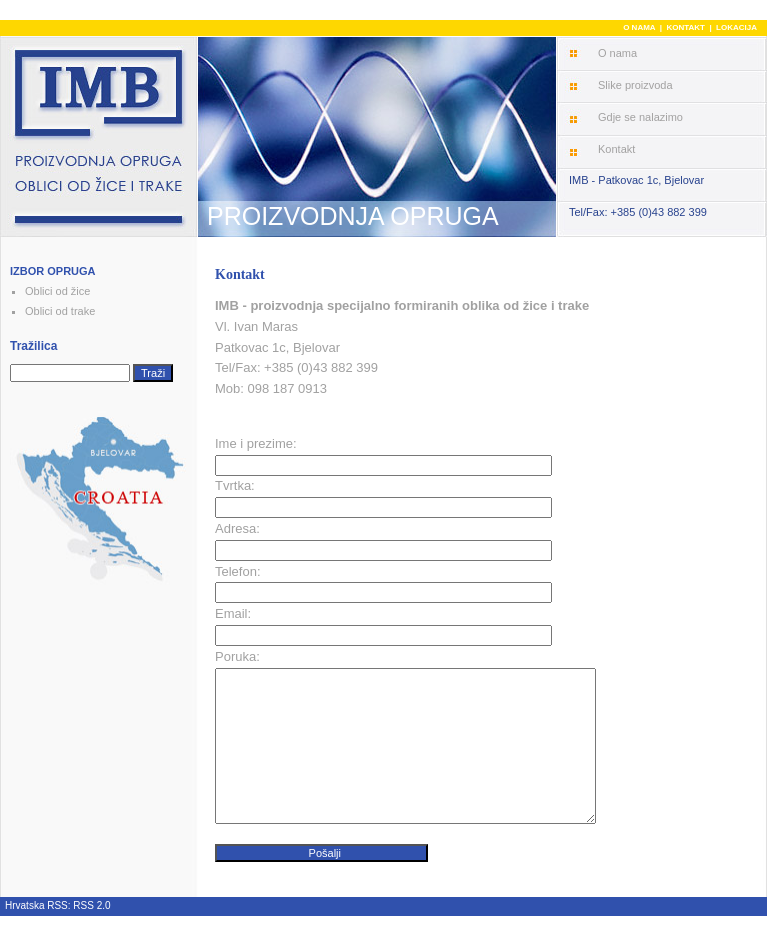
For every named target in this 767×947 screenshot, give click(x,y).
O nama (617, 53)
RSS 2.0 (91, 935)
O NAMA (639, 27)
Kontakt (616, 149)
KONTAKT (685, 27)
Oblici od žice (57, 291)
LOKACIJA (736, 27)
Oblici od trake (60, 311)
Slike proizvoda (635, 85)
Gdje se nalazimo (640, 117)
